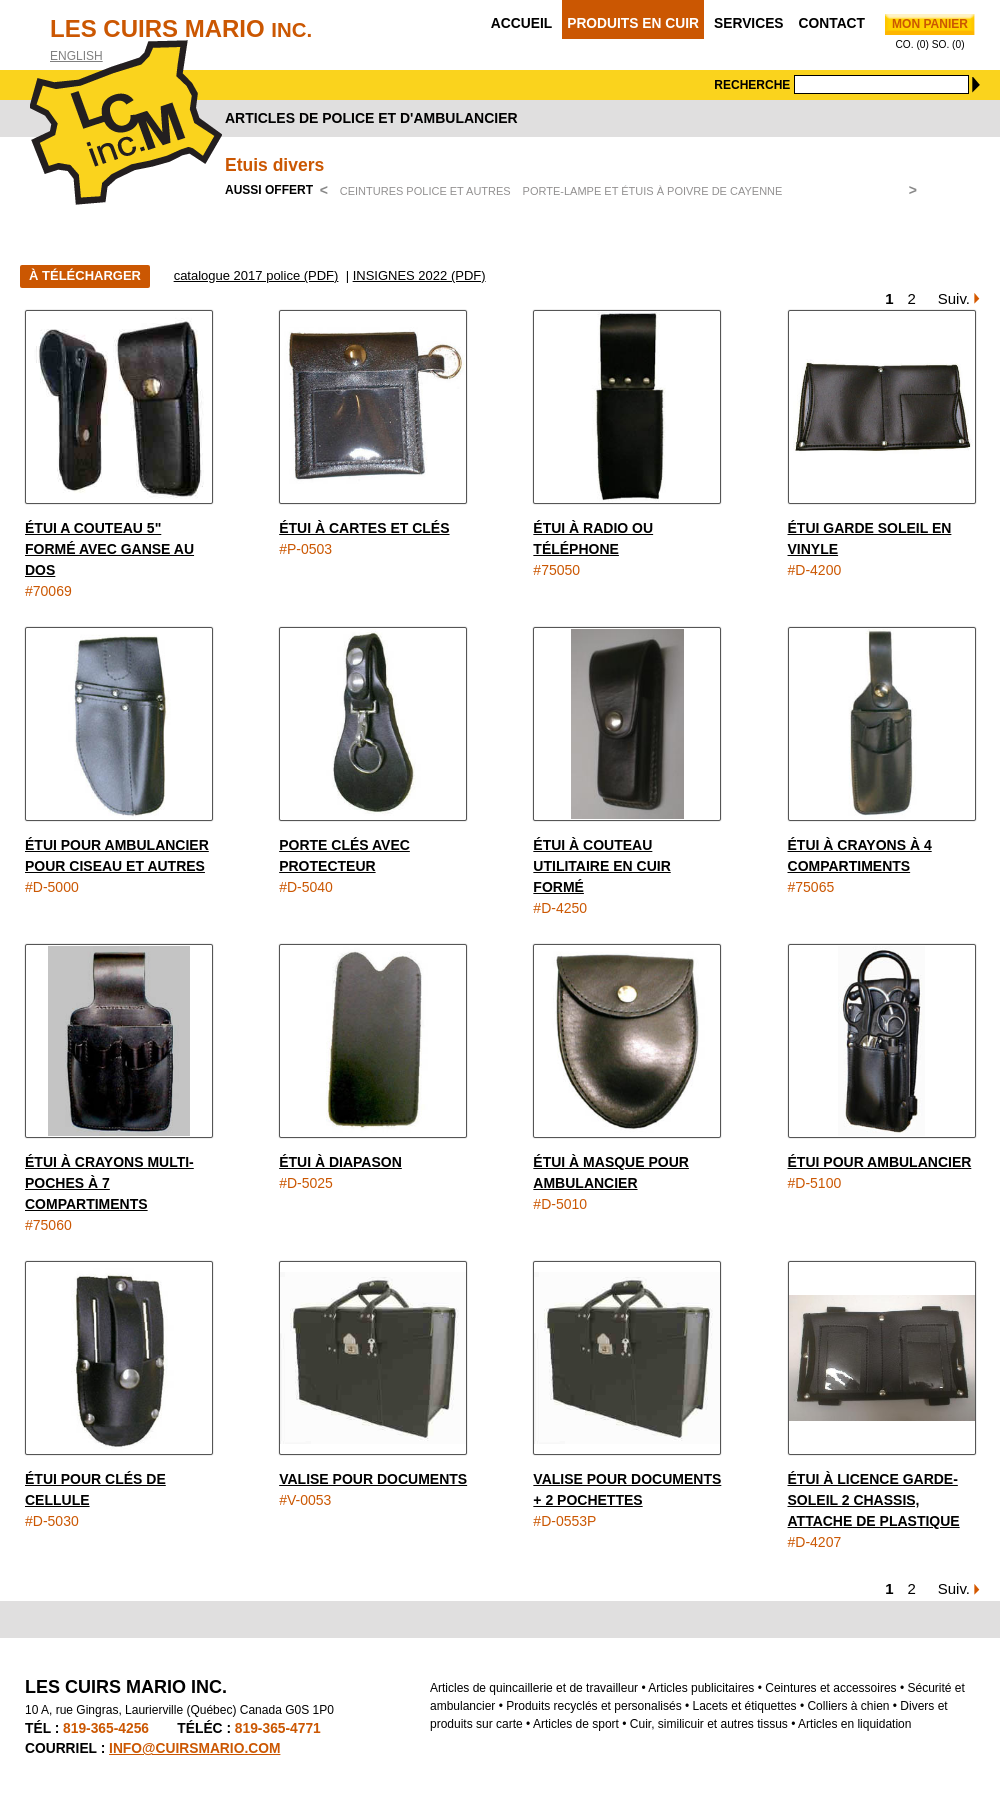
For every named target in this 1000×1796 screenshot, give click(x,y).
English (76, 56)
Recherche (752, 85)
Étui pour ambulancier (880, 1162)
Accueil (521, 23)
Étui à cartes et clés (364, 528)
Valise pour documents (373, 1479)
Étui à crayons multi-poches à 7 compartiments (109, 1183)
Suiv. (954, 298)
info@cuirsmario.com (194, 1748)
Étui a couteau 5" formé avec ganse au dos (109, 549)
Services (749, 23)
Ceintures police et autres (425, 191)
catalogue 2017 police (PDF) (256, 275)
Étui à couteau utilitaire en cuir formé (601, 866)
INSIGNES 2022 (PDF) (419, 275)
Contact (832, 23)
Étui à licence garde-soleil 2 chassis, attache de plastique (874, 1500)
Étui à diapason (340, 1162)
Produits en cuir (633, 23)
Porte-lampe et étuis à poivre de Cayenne (653, 191)
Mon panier (930, 24)
